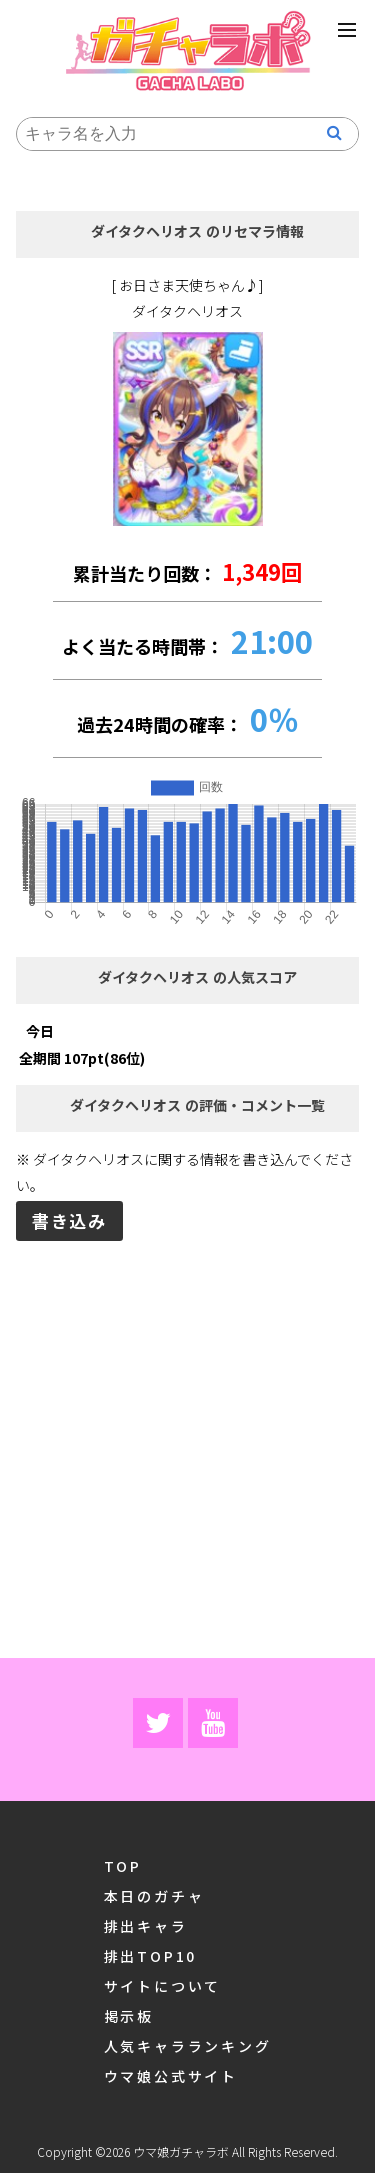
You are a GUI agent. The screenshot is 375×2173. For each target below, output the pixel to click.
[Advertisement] (187, 1447)
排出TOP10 (151, 1953)
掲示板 (129, 2013)
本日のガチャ (154, 1893)
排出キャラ (146, 1923)
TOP (123, 1863)
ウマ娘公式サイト (171, 2073)
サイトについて (163, 1983)
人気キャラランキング (188, 2043)
